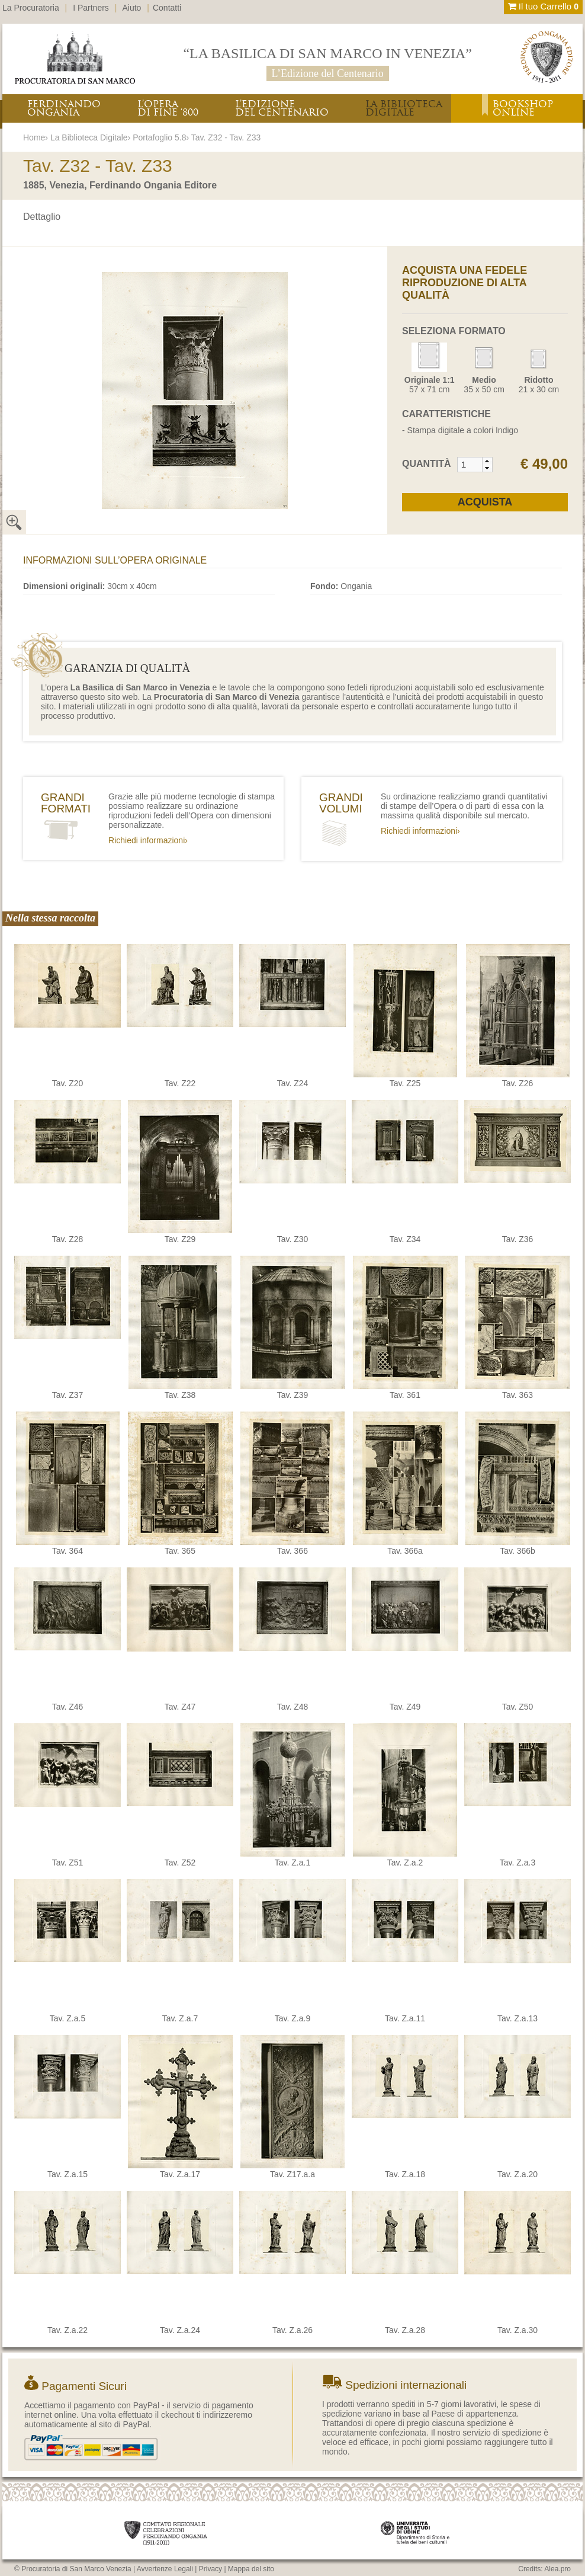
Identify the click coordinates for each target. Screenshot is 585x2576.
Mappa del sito (251, 2569)
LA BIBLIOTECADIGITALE (403, 108)
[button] (487, 461)
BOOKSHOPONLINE (523, 108)
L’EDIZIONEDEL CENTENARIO (282, 108)
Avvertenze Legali (165, 2569)
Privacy (210, 2569)
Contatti (167, 7)
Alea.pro (557, 2569)
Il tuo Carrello (543, 6)
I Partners (91, 7)
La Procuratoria (30, 7)
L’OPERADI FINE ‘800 (167, 108)
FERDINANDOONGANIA (64, 108)
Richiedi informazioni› (148, 840)
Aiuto (132, 7)
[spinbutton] (470, 464)
